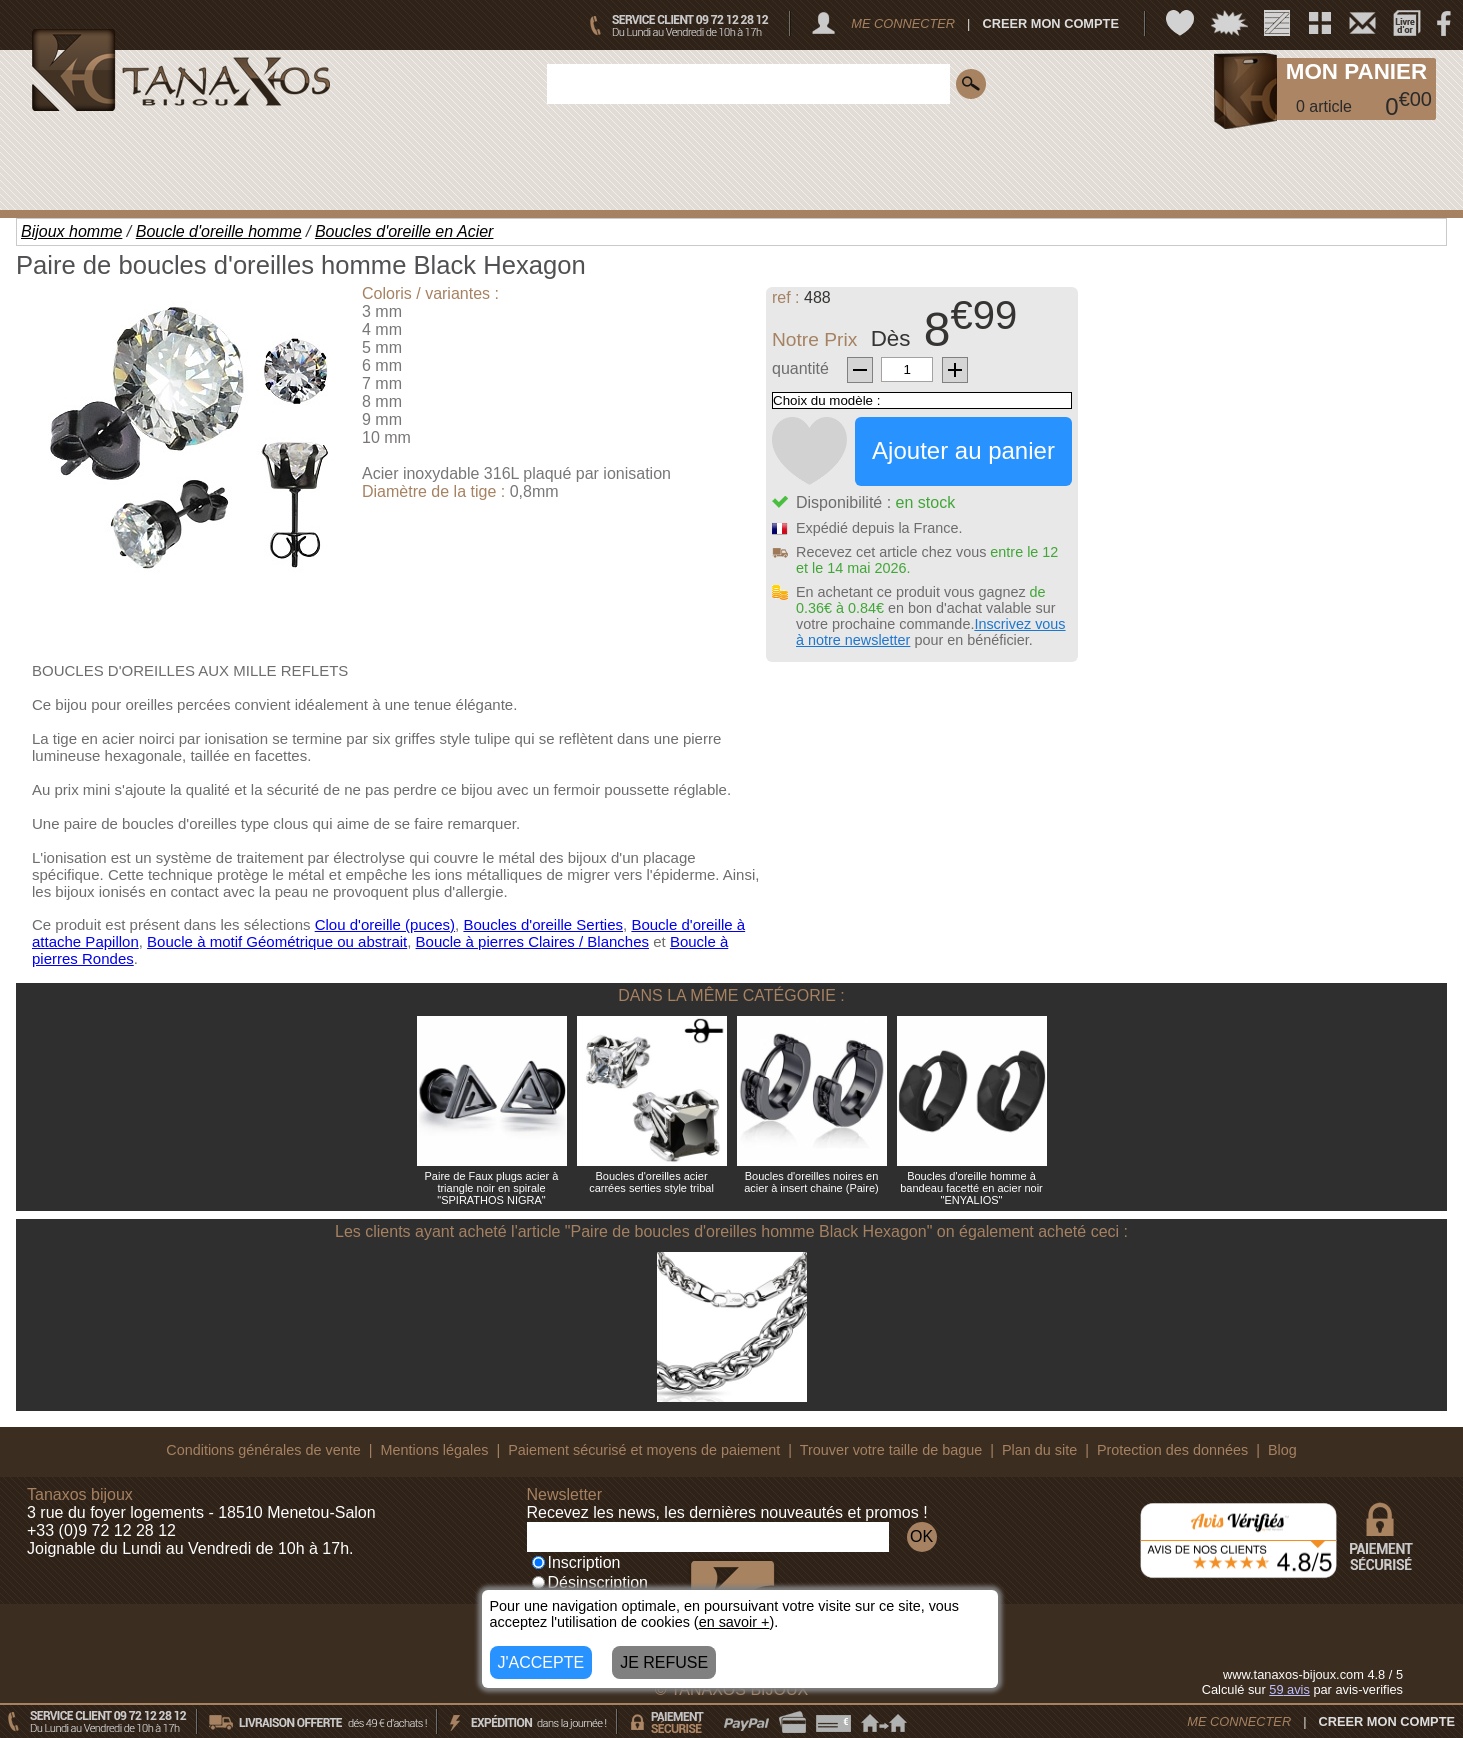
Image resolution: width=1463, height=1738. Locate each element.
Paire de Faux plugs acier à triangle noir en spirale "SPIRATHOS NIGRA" (492, 1188)
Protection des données (1172, 1450)
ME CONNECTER (903, 23)
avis (1289, 1689)
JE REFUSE (664, 1662)
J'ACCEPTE (541, 1662)
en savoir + (734, 1622)
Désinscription (590, 1582)
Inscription (576, 1562)
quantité (800, 368)
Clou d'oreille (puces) (385, 924)
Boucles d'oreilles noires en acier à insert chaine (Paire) (811, 1182)
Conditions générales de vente (263, 1450)
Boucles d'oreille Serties (543, 924)
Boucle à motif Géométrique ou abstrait (277, 941)
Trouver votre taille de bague (891, 1450)
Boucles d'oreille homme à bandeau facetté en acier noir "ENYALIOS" (971, 1188)
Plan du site (1039, 1450)
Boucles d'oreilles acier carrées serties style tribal (651, 1182)
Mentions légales (434, 1450)
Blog (1282, 1450)
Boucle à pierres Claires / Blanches (532, 941)
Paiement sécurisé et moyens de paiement (644, 1450)
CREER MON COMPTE (1050, 23)
